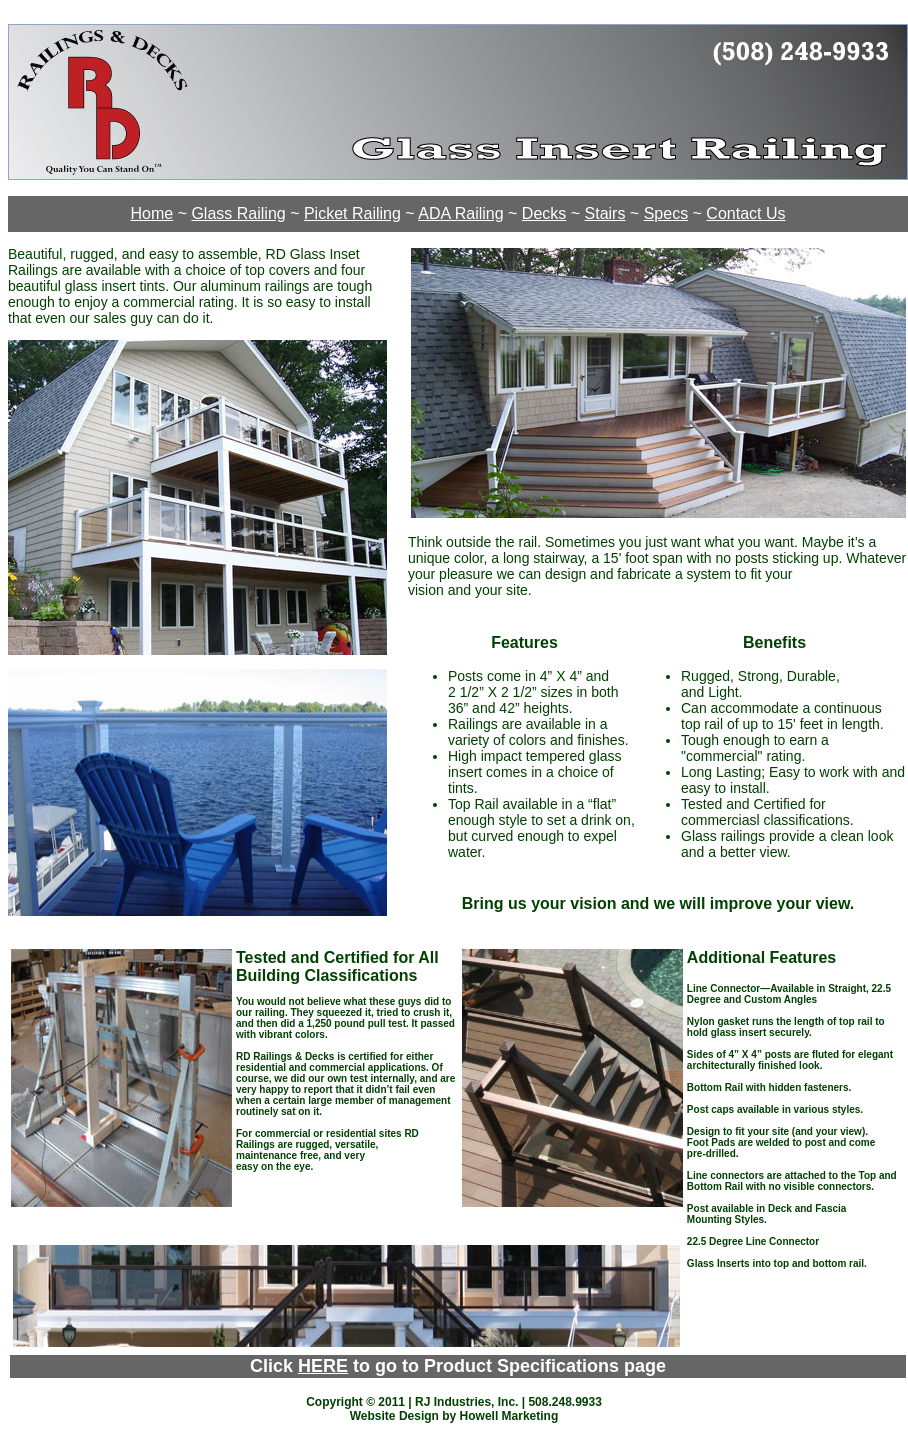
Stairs (605, 213)
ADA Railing (460, 213)
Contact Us (745, 213)
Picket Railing (352, 213)
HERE (323, 1366)
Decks (544, 213)
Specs (666, 213)
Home (152, 213)
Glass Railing (238, 213)
